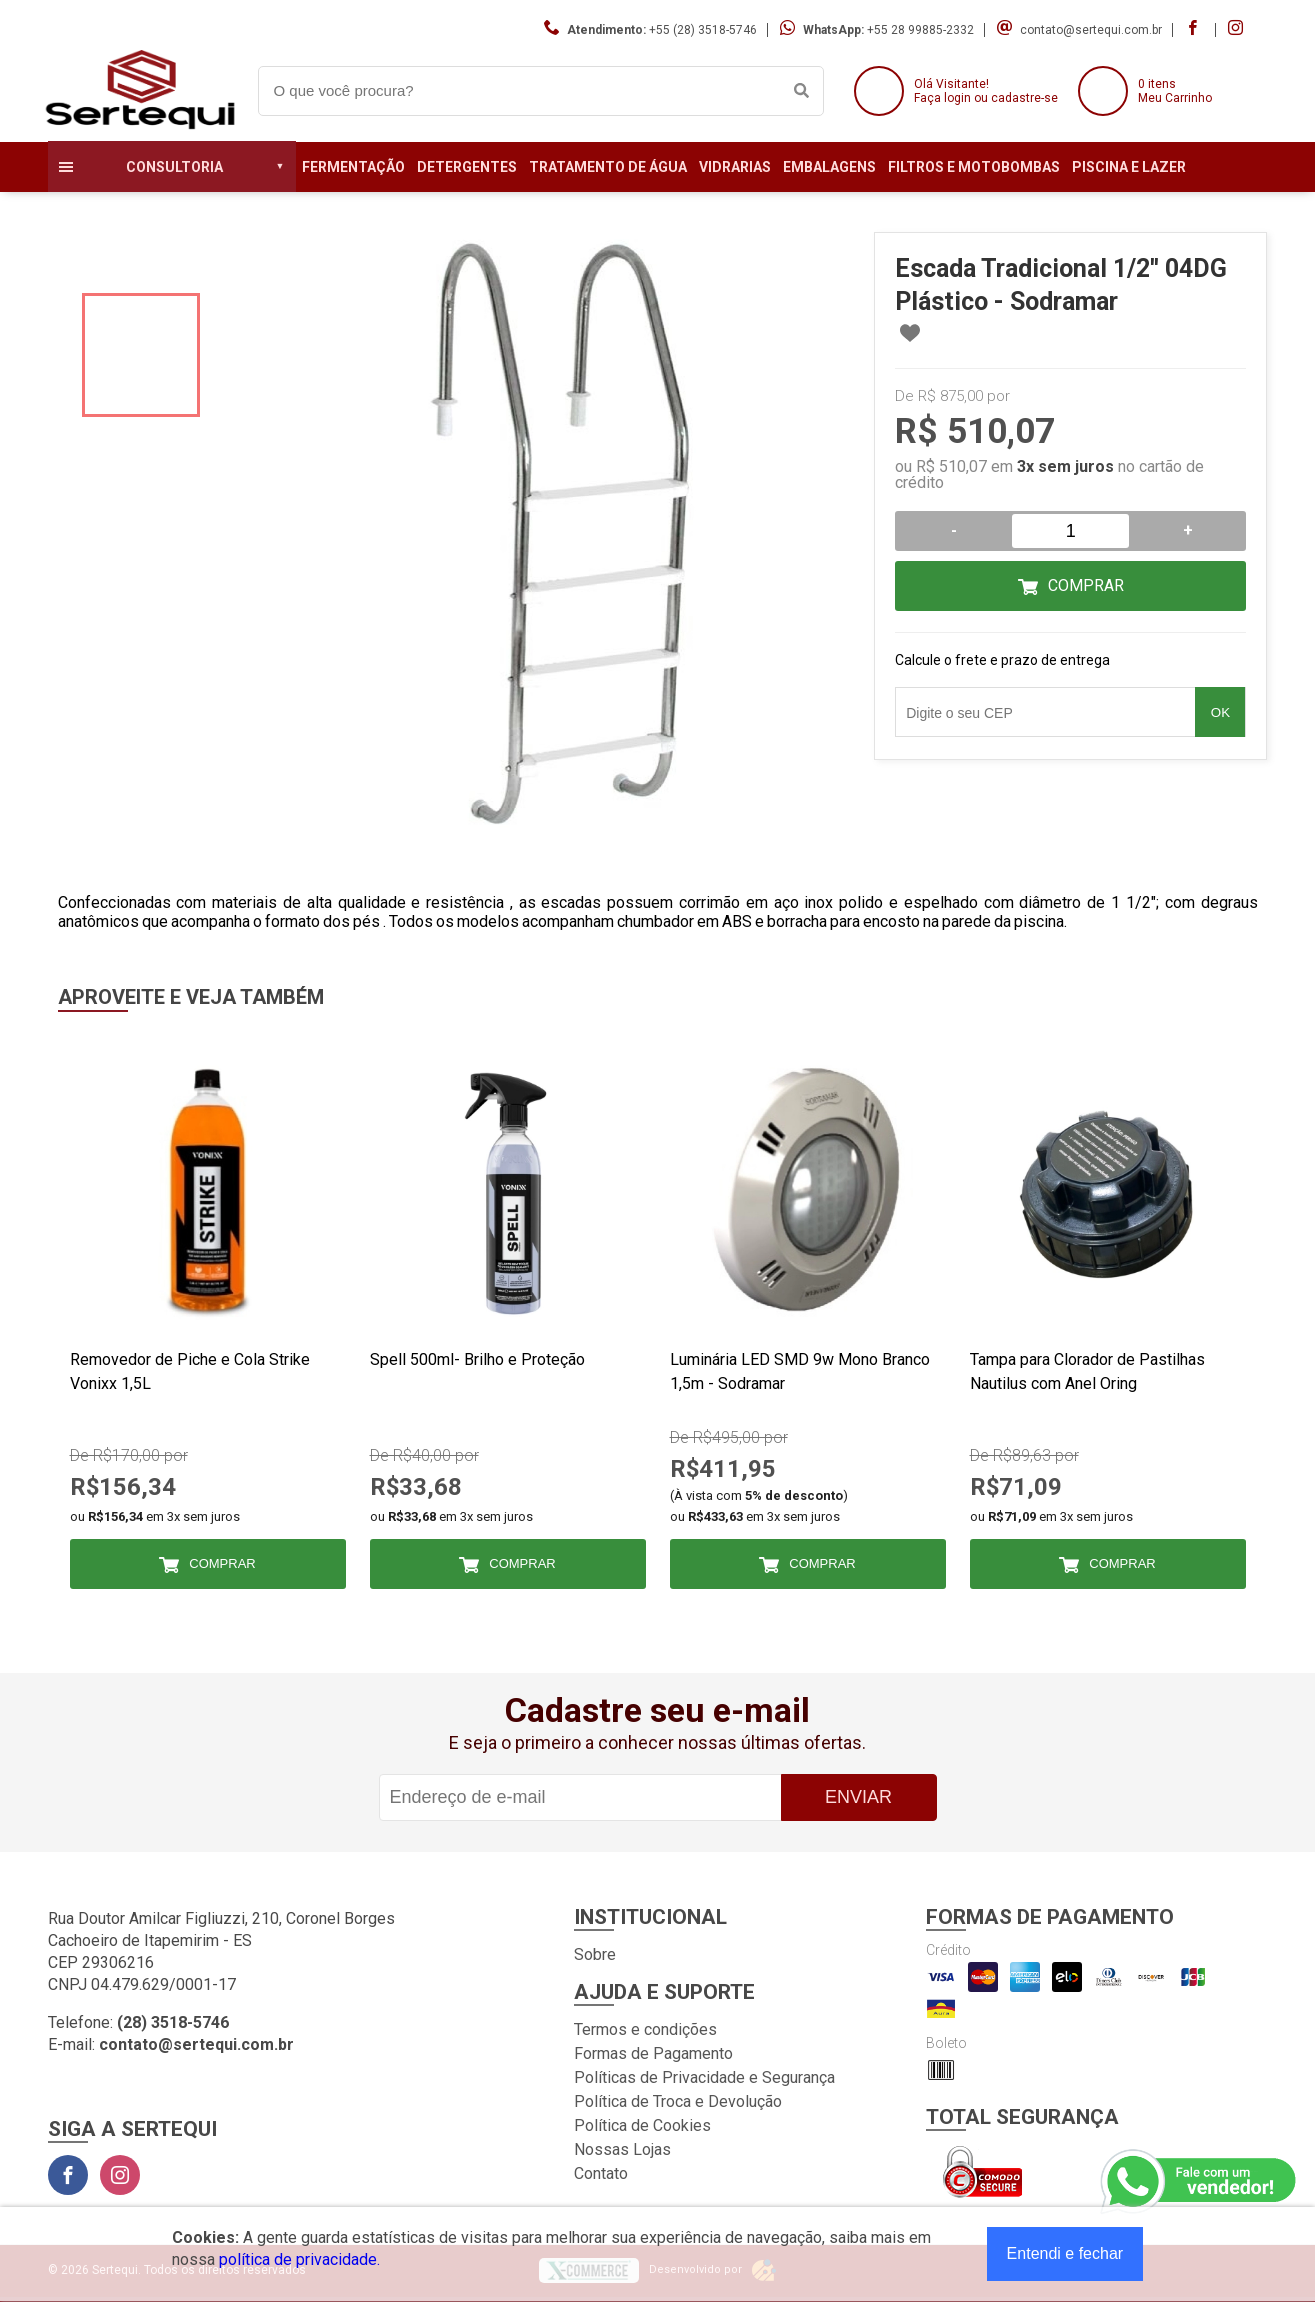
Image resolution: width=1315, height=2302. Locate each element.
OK (1220, 712)
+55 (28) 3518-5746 (703, 30)
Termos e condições (645, 2029)
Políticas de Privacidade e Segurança (704, 2077)
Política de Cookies (642, 2125)
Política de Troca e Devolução (678, 2101)
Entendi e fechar (1065, 2253)
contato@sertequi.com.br (1091, 30)
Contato (601, 2173)
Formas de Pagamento (653, 2053)
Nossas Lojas (622, 2149)
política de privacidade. (299, 2259)
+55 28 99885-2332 (920, 30)
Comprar (1086, 585)
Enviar (858, 1797)
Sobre (595, 1954)
